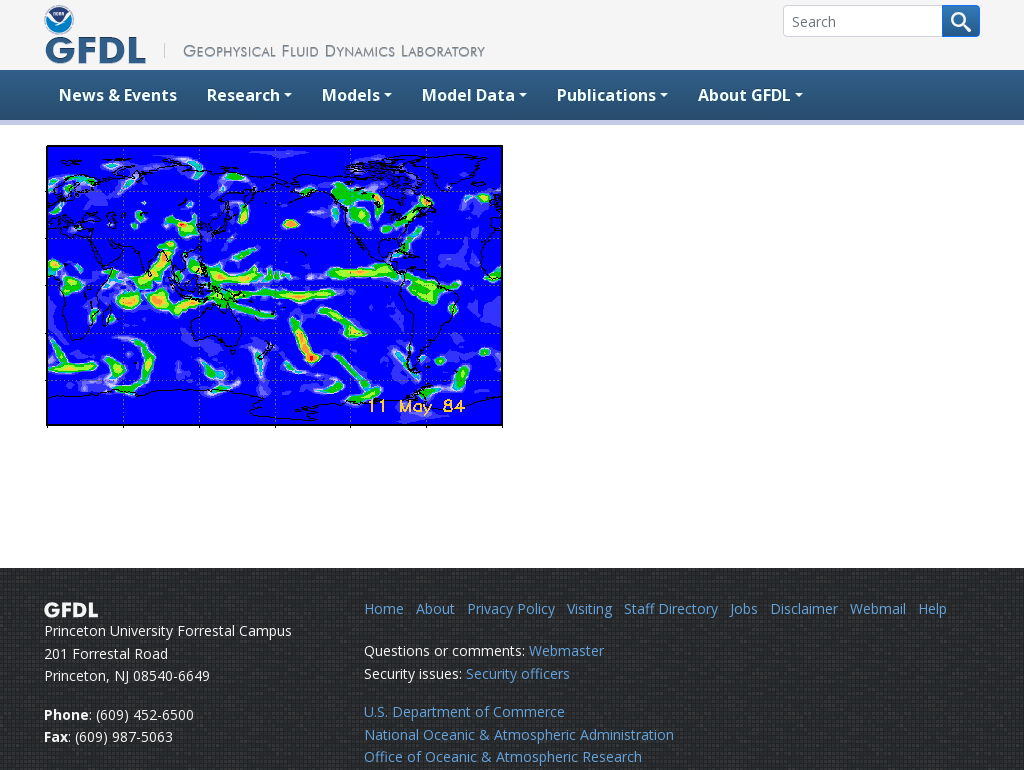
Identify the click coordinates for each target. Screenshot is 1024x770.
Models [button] (351, 95)
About (435, 608)
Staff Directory (671, 608)
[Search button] (961, 21)
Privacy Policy (511, 608)
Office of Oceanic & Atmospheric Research (503, 756)
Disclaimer (804, 608)
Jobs (744, 608)
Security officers (518, 673)
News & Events (118, 95)
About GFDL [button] (744, 95)
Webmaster (566, 650)
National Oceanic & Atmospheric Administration (519, 734)
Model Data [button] (468, 95)
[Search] (863, 21)
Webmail (878, 608)
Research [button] (243, 95)
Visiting (589, 608)
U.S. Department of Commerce (464, 711)
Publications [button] (606, 95)
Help (932, 608)
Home (384, 608)
